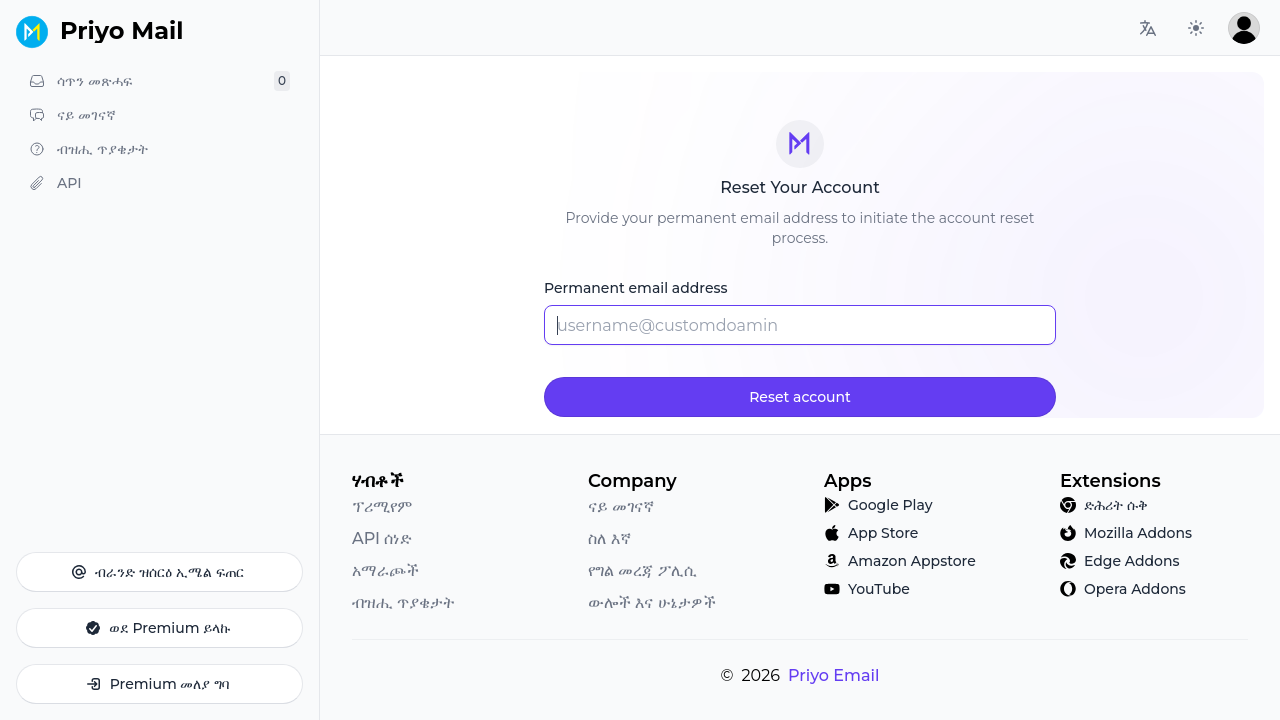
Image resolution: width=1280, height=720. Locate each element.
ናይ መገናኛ (621, 506)
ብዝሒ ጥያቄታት (403, 602)
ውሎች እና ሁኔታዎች (652, 602)
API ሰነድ (382, 538)
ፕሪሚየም (382, 506)
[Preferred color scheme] (1196, 28)
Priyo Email (833, 675)
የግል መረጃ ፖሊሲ (642, 570)
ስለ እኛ (609, 538)
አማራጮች (385, 570)
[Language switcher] (1148, 28)
